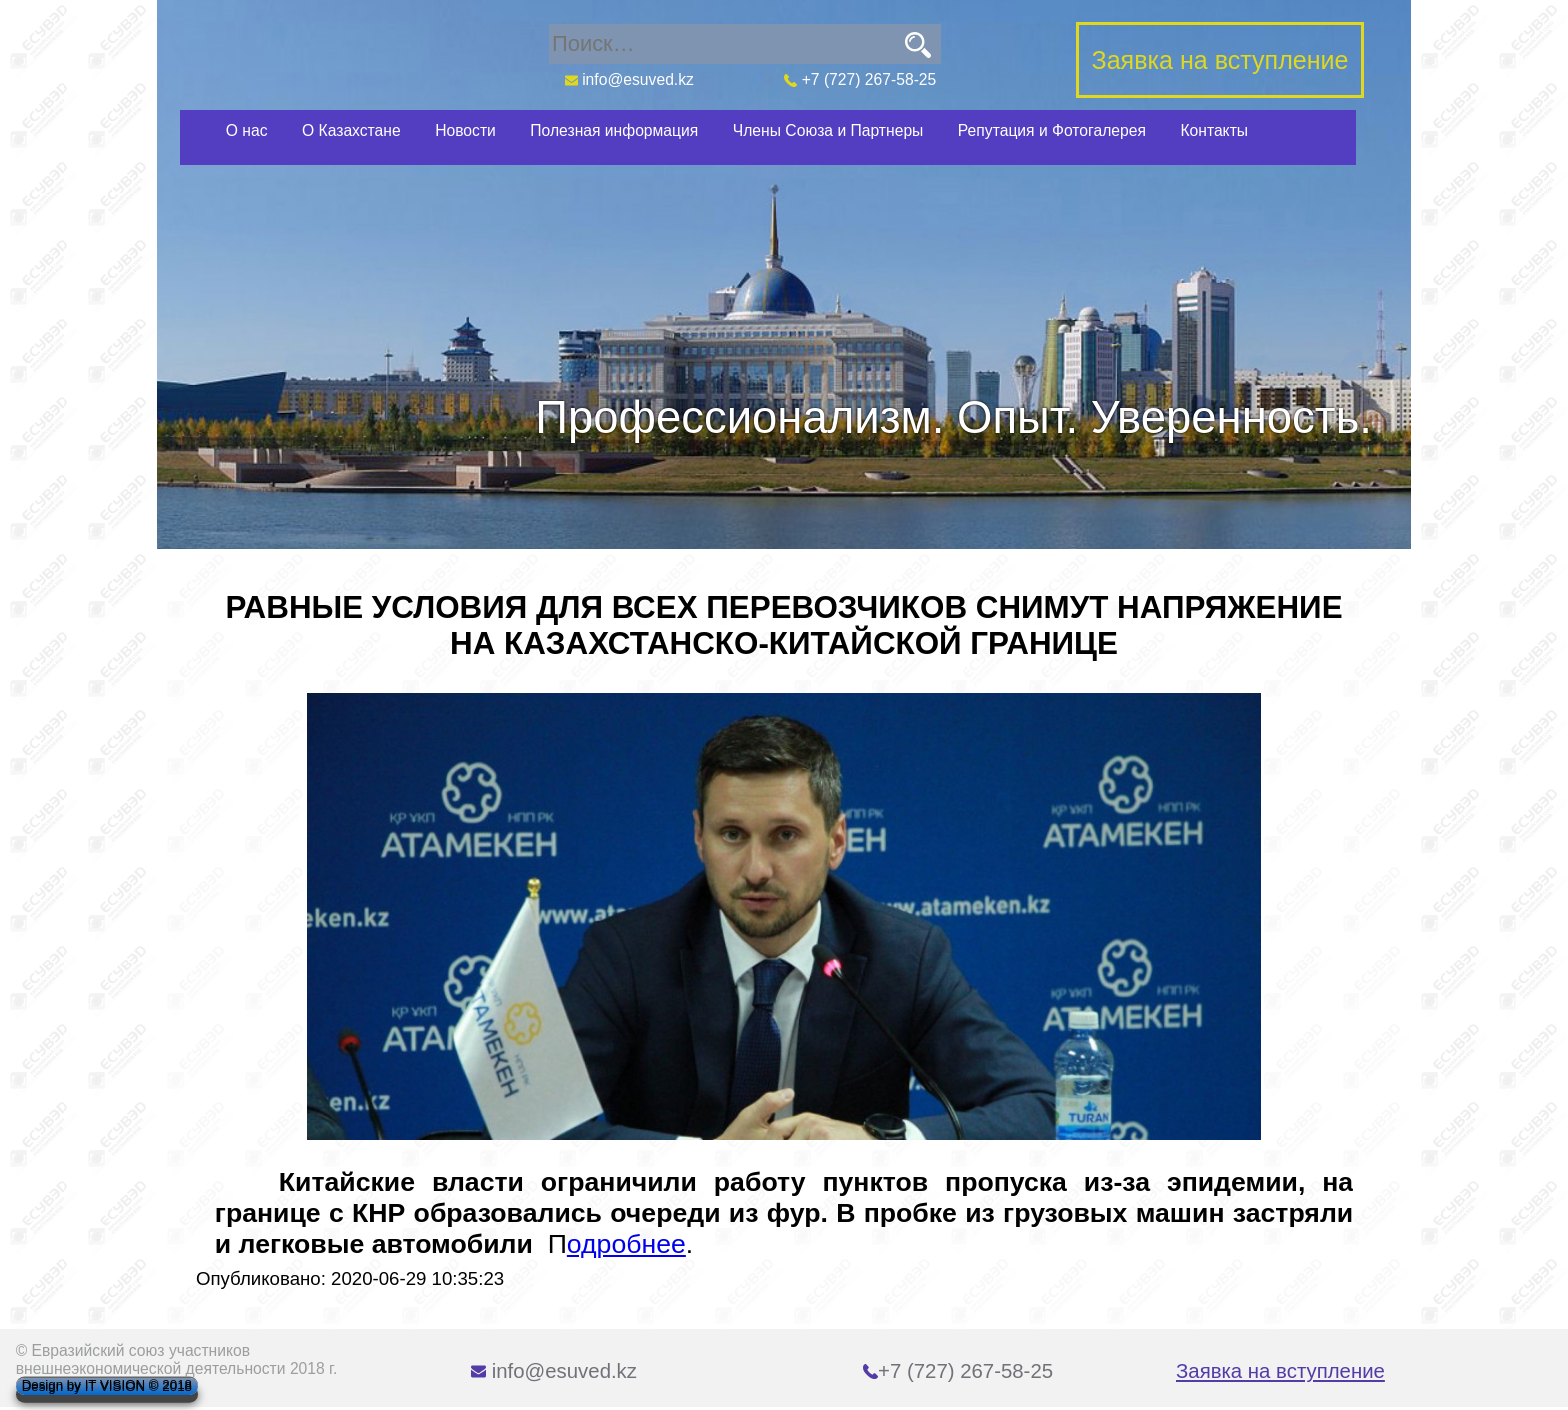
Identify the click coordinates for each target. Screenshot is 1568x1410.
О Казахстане (351, 130)
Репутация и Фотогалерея (1052, 130)
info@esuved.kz (628, 79)
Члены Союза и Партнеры (828, 130)
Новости (465, 130)
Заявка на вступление (1280, 1371)
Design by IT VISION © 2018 (107, 1386)
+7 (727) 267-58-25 (860, 79)
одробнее (626, 1244)
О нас (247, 130)
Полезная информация (614, 130)
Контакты (1214, 130)
